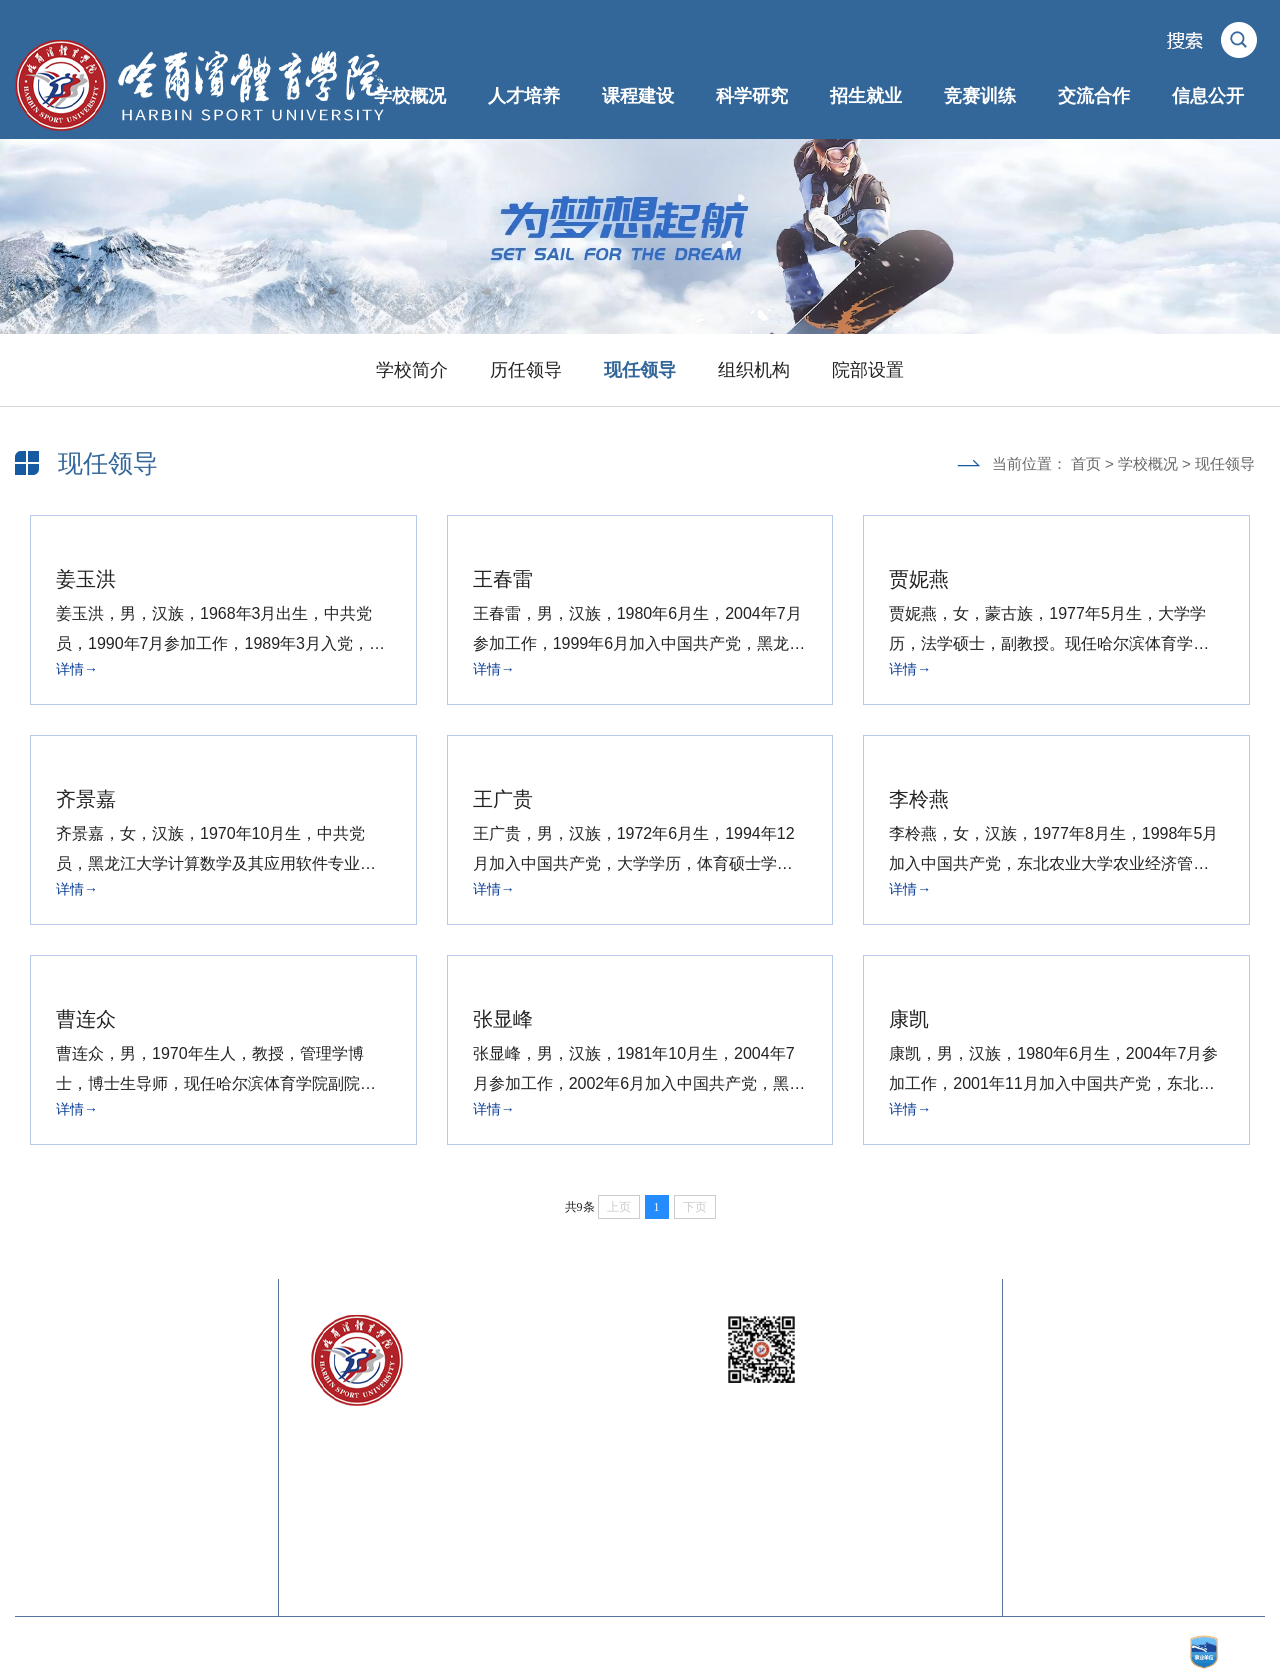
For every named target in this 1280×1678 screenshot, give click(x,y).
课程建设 (638, 96)
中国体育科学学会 (197, 1461)
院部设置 (868, 370)
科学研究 (752, 96)
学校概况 (410, 96)
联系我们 (1173, 1381)
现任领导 (640, 370)
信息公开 (1208, 96)
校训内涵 (1051, 1421)
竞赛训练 (980, 96)
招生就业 (866, 96)
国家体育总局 (182, 1381)
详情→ (77, 669)
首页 (1086, 463)
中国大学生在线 (189, 1501)
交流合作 (1094, 96)
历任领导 (526, 370)
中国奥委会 (52, 1461)
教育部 (37, 1381)
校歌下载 (1173, 1461)
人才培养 (524, 96)
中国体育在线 (60, 1501)
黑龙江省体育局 (189, 1421)
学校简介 (412, 370)
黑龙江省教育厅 (67, 1421)
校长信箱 (1051, 1381)
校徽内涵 (1173, 1421)
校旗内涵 (1051, 1461)
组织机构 (754, 370)
